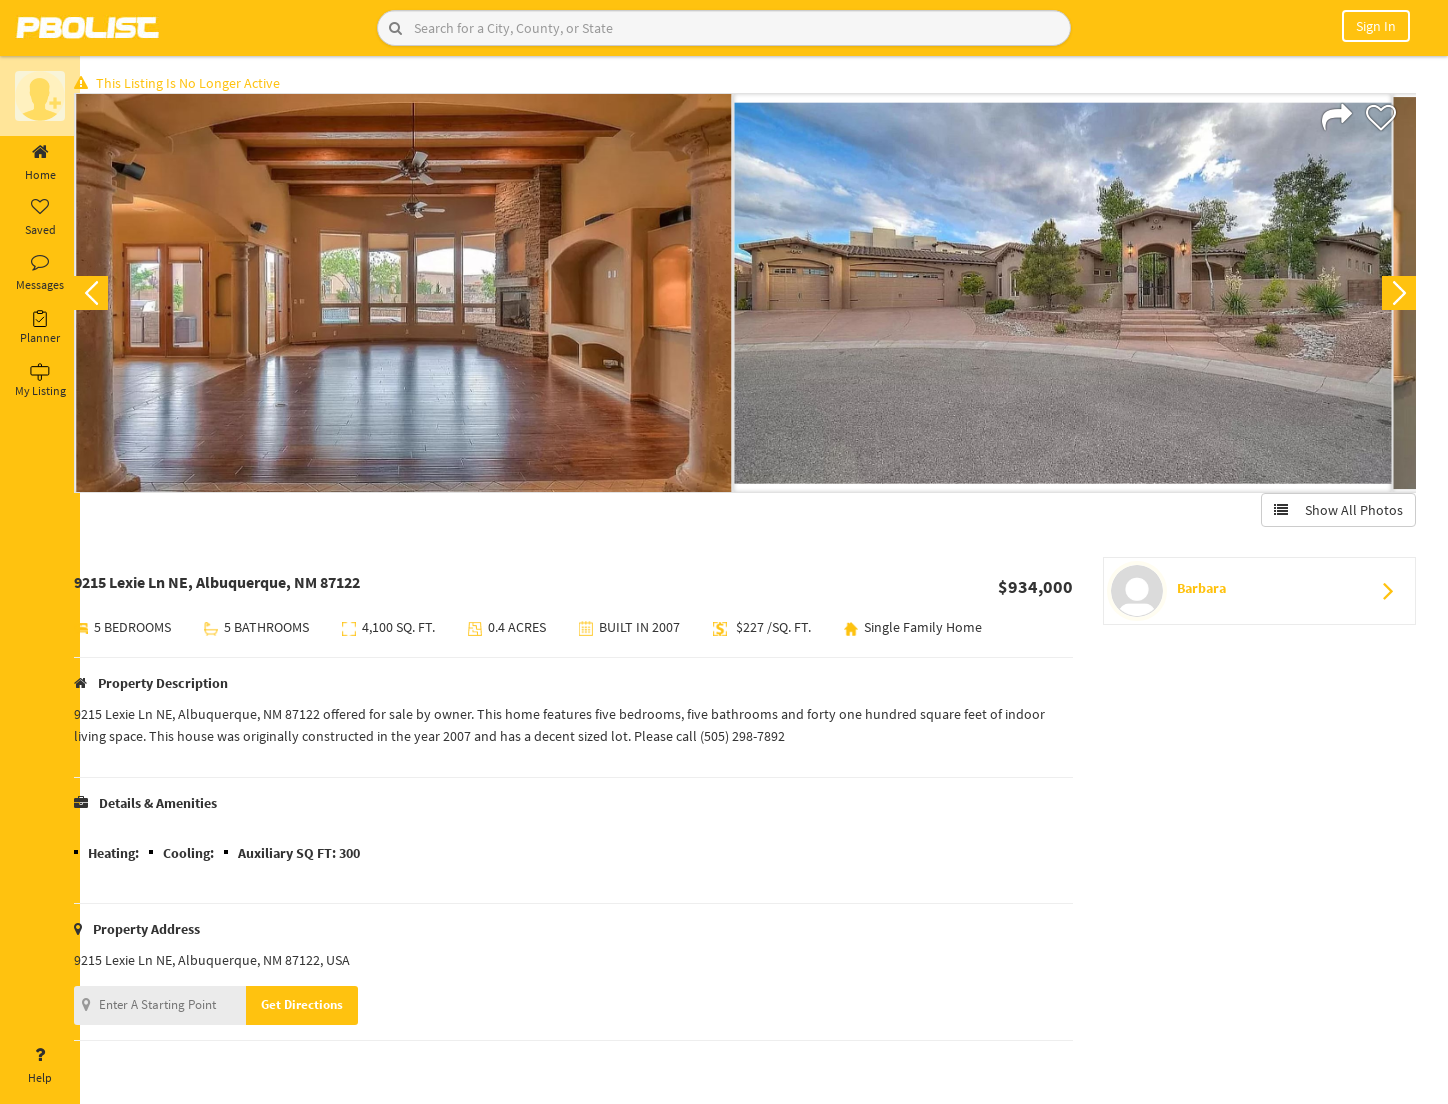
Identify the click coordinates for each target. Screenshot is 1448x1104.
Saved (40, 218)
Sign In (1376, 26)
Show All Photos (1335, 513)
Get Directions (323, 1007)
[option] (424, 296)
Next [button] (1396, 296)
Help (40, 1066)
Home (40, 163)
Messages (40, 273)
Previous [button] (112, 296)
